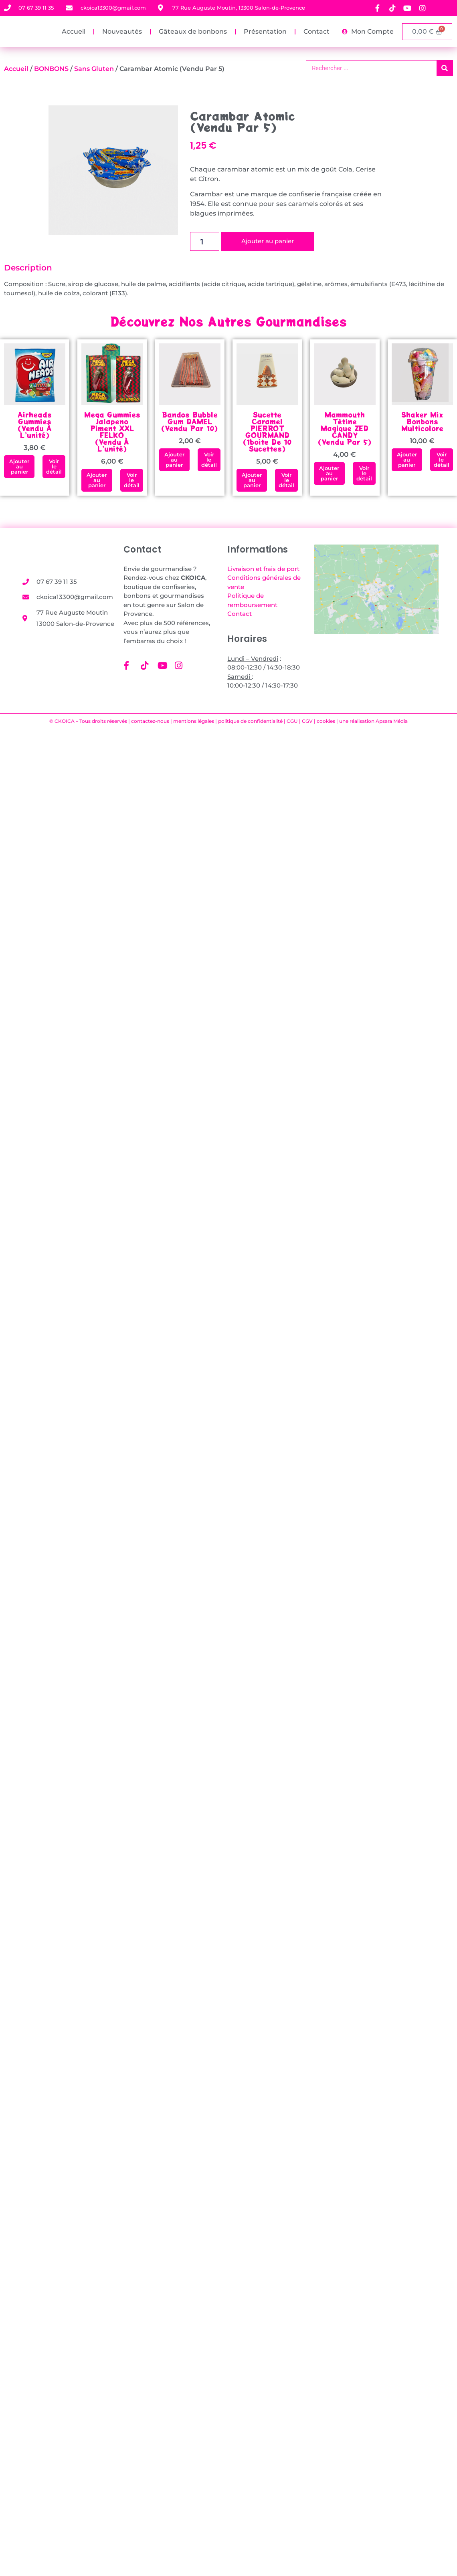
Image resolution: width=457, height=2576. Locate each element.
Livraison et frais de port (263, 569)
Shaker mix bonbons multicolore (422, 421)
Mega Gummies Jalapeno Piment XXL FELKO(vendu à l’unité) (112, 431)
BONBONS (51, 69)
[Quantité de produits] (204, 241)
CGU (292, 721)
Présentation (265, 31)
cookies (326, 721)
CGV (307, 721)
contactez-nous (150, 721)
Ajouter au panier (267, 241)
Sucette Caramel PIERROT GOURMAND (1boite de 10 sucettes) (267, 431)
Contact (316, 31)
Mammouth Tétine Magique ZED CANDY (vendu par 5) (345, 428)
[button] (19, 466)
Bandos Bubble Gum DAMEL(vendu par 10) (189, 421)
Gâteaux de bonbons (193, 31)
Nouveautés (122, 31)
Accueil (73, 31)
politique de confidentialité (250, 721)
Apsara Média (392, 721)
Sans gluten (94, 69)
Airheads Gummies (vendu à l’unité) (35, 424)
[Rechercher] (445, 68)
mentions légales (193, 721)
